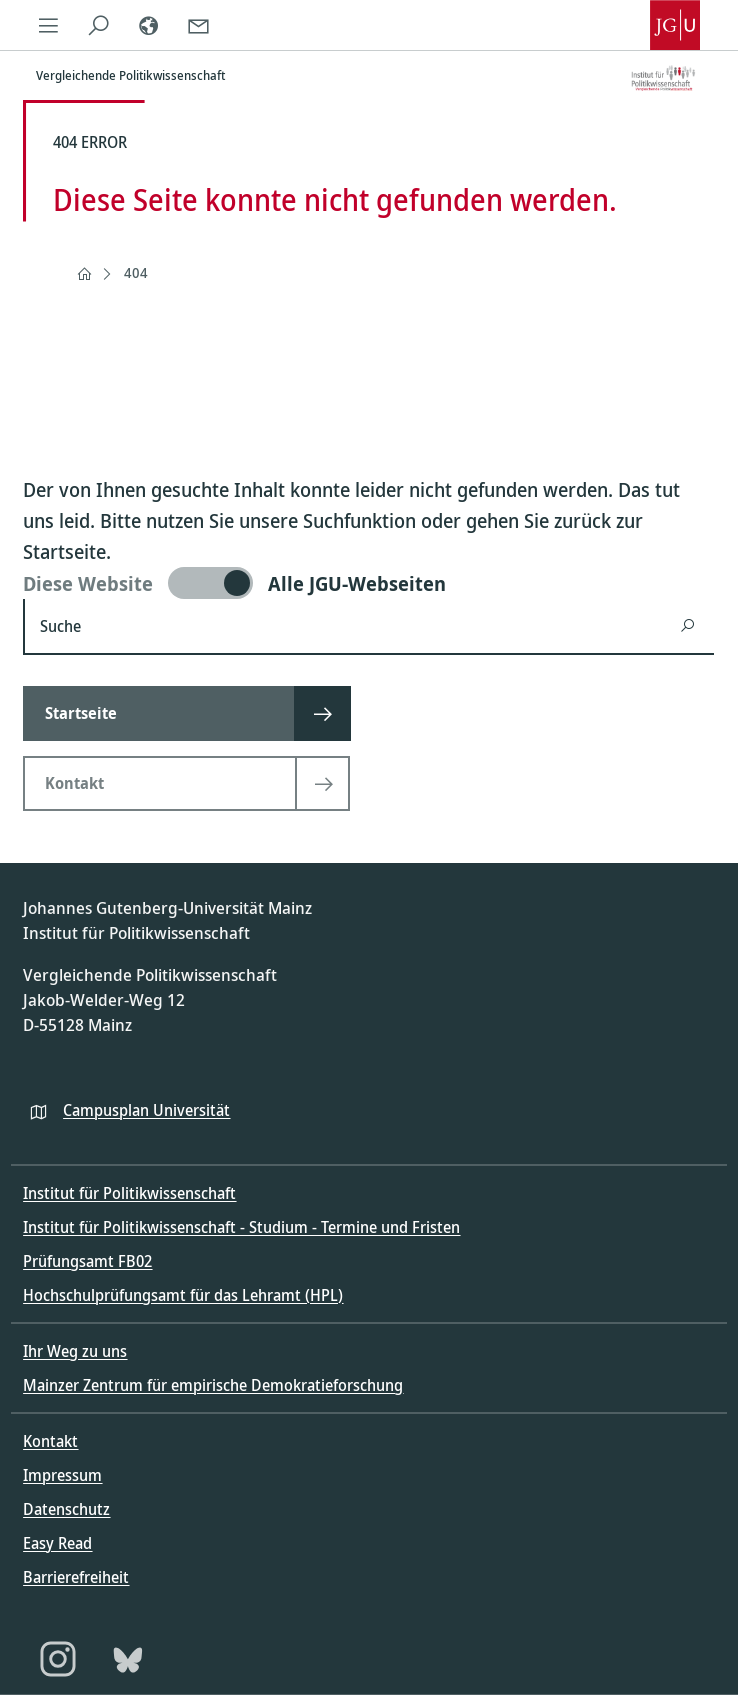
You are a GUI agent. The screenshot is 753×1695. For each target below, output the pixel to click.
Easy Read (57, 1543)
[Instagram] (58, 1659)
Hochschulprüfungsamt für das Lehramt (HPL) (183, 1295)
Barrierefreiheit (76, 1577)
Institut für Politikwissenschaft (129, 1193)
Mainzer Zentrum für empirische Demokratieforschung (213, 1385)
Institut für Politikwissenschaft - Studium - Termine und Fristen (241, 1227)
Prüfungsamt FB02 (87, 1261)
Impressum (62, 1475)
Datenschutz (66, 1509)
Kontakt (50, 1441)
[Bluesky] (128, 1659)
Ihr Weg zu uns (75, 1351)
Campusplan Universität (146, 1110)
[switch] (368, 583)
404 (136, 272)
